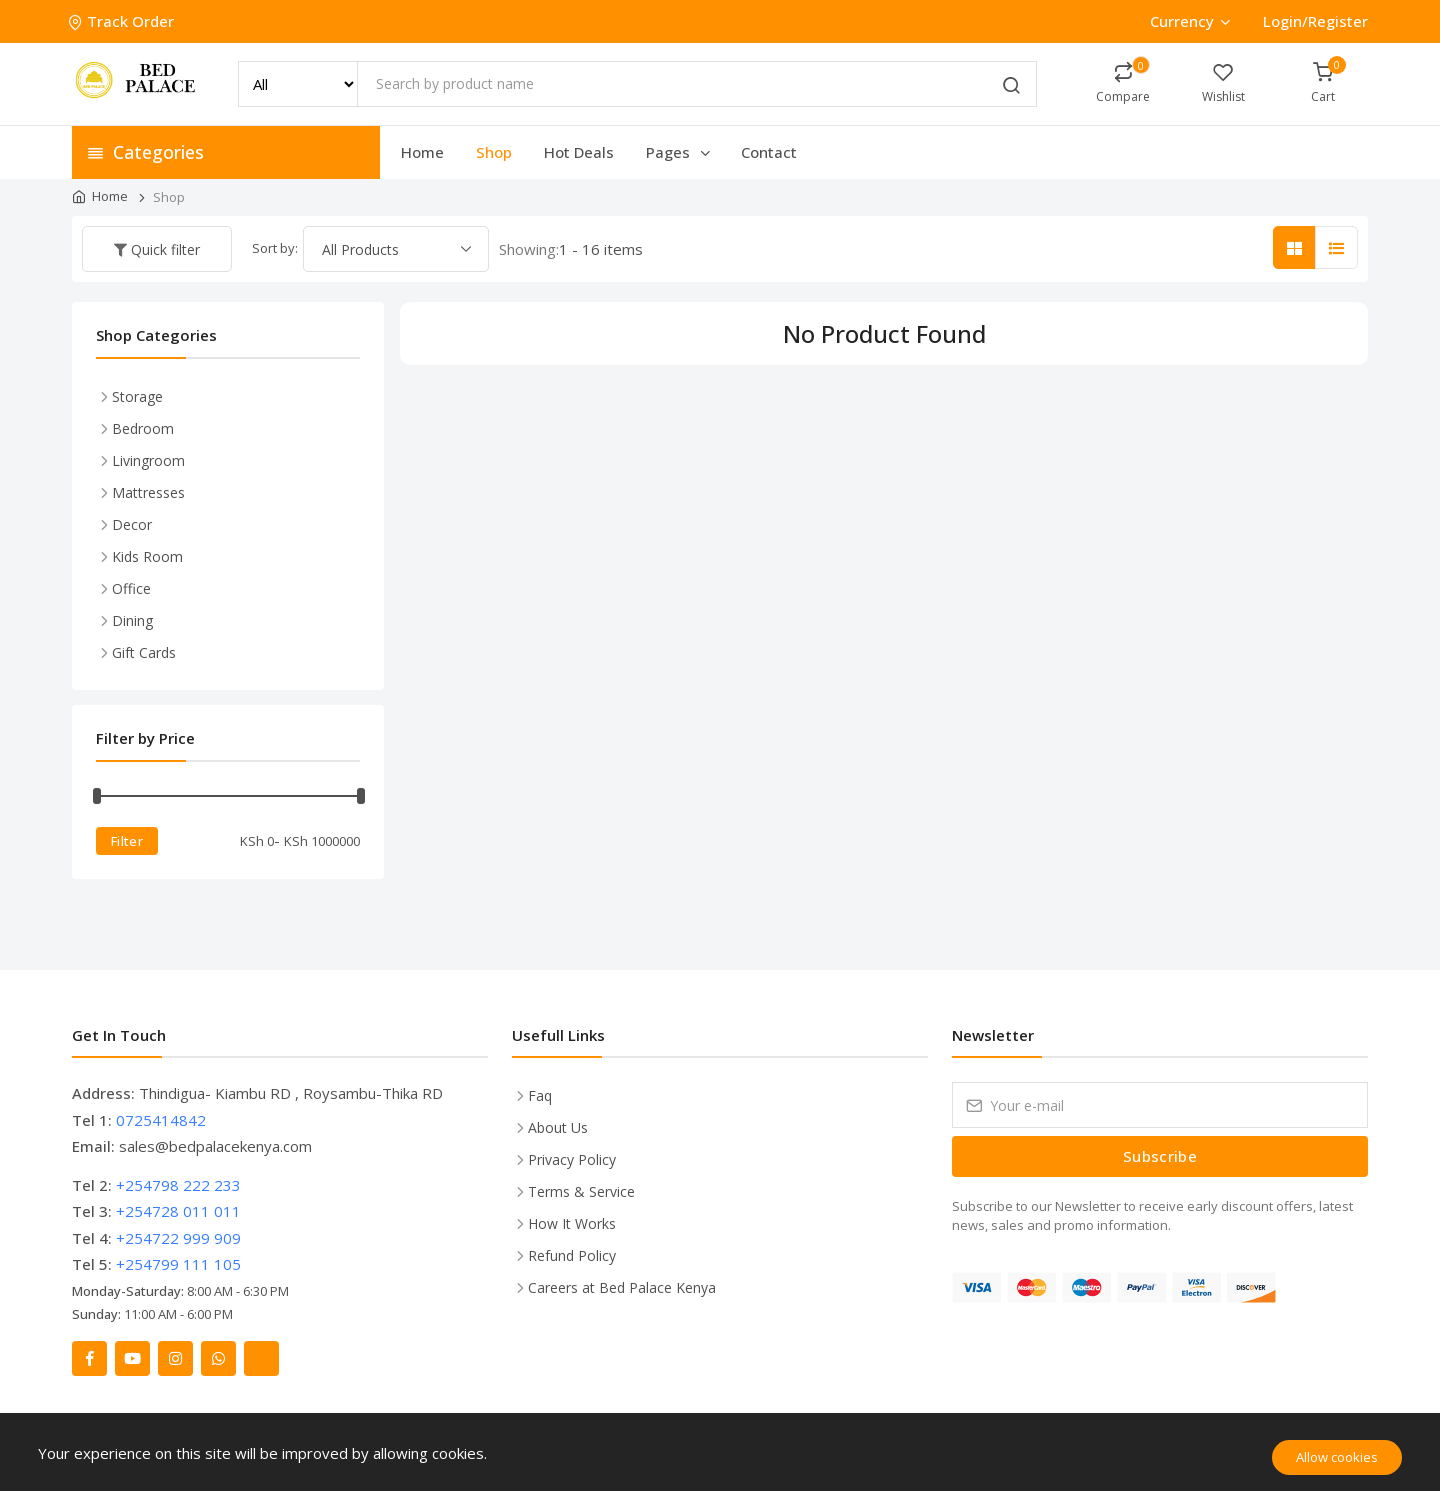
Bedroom (143, 428)
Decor (132, 524)
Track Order (123, 21)
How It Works (572, 1223)
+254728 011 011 (178, 1211)
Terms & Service (581, 1191)
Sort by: (275, 248)
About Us (558, 1127)
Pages (679, 152)
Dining (132, 620)
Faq (540, 1095)
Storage (137, 396)
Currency (1189, 21)
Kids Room (147, 556)
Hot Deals (579, 152)
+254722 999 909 (178, 1238)
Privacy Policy (572, 1159)
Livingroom (148, 460)
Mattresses (148, 492)
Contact (769, 152)
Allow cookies (1337, 1457)
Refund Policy (572, 1255)
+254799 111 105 (178, 1264)
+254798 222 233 (178, 1185)
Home (422, 152)
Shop (494, 152)
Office (131, 588)
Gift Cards (144, 652)
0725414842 (161, 1120)
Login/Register (1315, 21)
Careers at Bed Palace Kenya (622, 1287)
